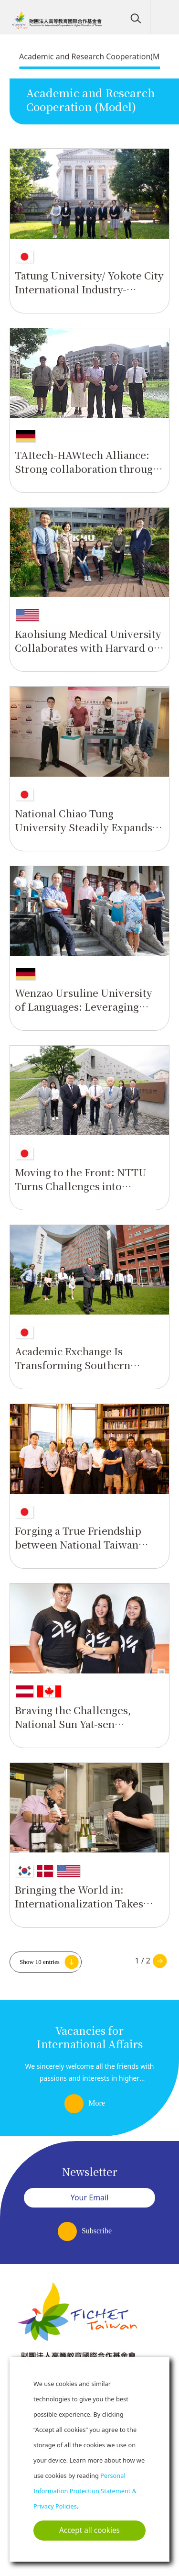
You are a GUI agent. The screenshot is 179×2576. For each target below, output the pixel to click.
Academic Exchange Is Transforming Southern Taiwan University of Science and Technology (86, 1372)
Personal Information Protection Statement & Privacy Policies (85, 2490)
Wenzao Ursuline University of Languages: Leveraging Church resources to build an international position (86, 1013)
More (96, 2103)
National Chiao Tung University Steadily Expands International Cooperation (83, 827)
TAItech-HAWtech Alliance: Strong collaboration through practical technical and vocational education (87, 475)
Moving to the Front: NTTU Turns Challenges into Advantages (81, 1186)
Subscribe (97, 2231)
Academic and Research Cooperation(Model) (98, 56)
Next (160, 1961)
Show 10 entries (40, 1961)
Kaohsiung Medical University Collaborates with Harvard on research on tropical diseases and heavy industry (88, 654)
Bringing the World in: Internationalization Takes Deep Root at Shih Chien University (79, 1910)
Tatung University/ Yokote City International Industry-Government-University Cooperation (89, 296)
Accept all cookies (89, 2530)
